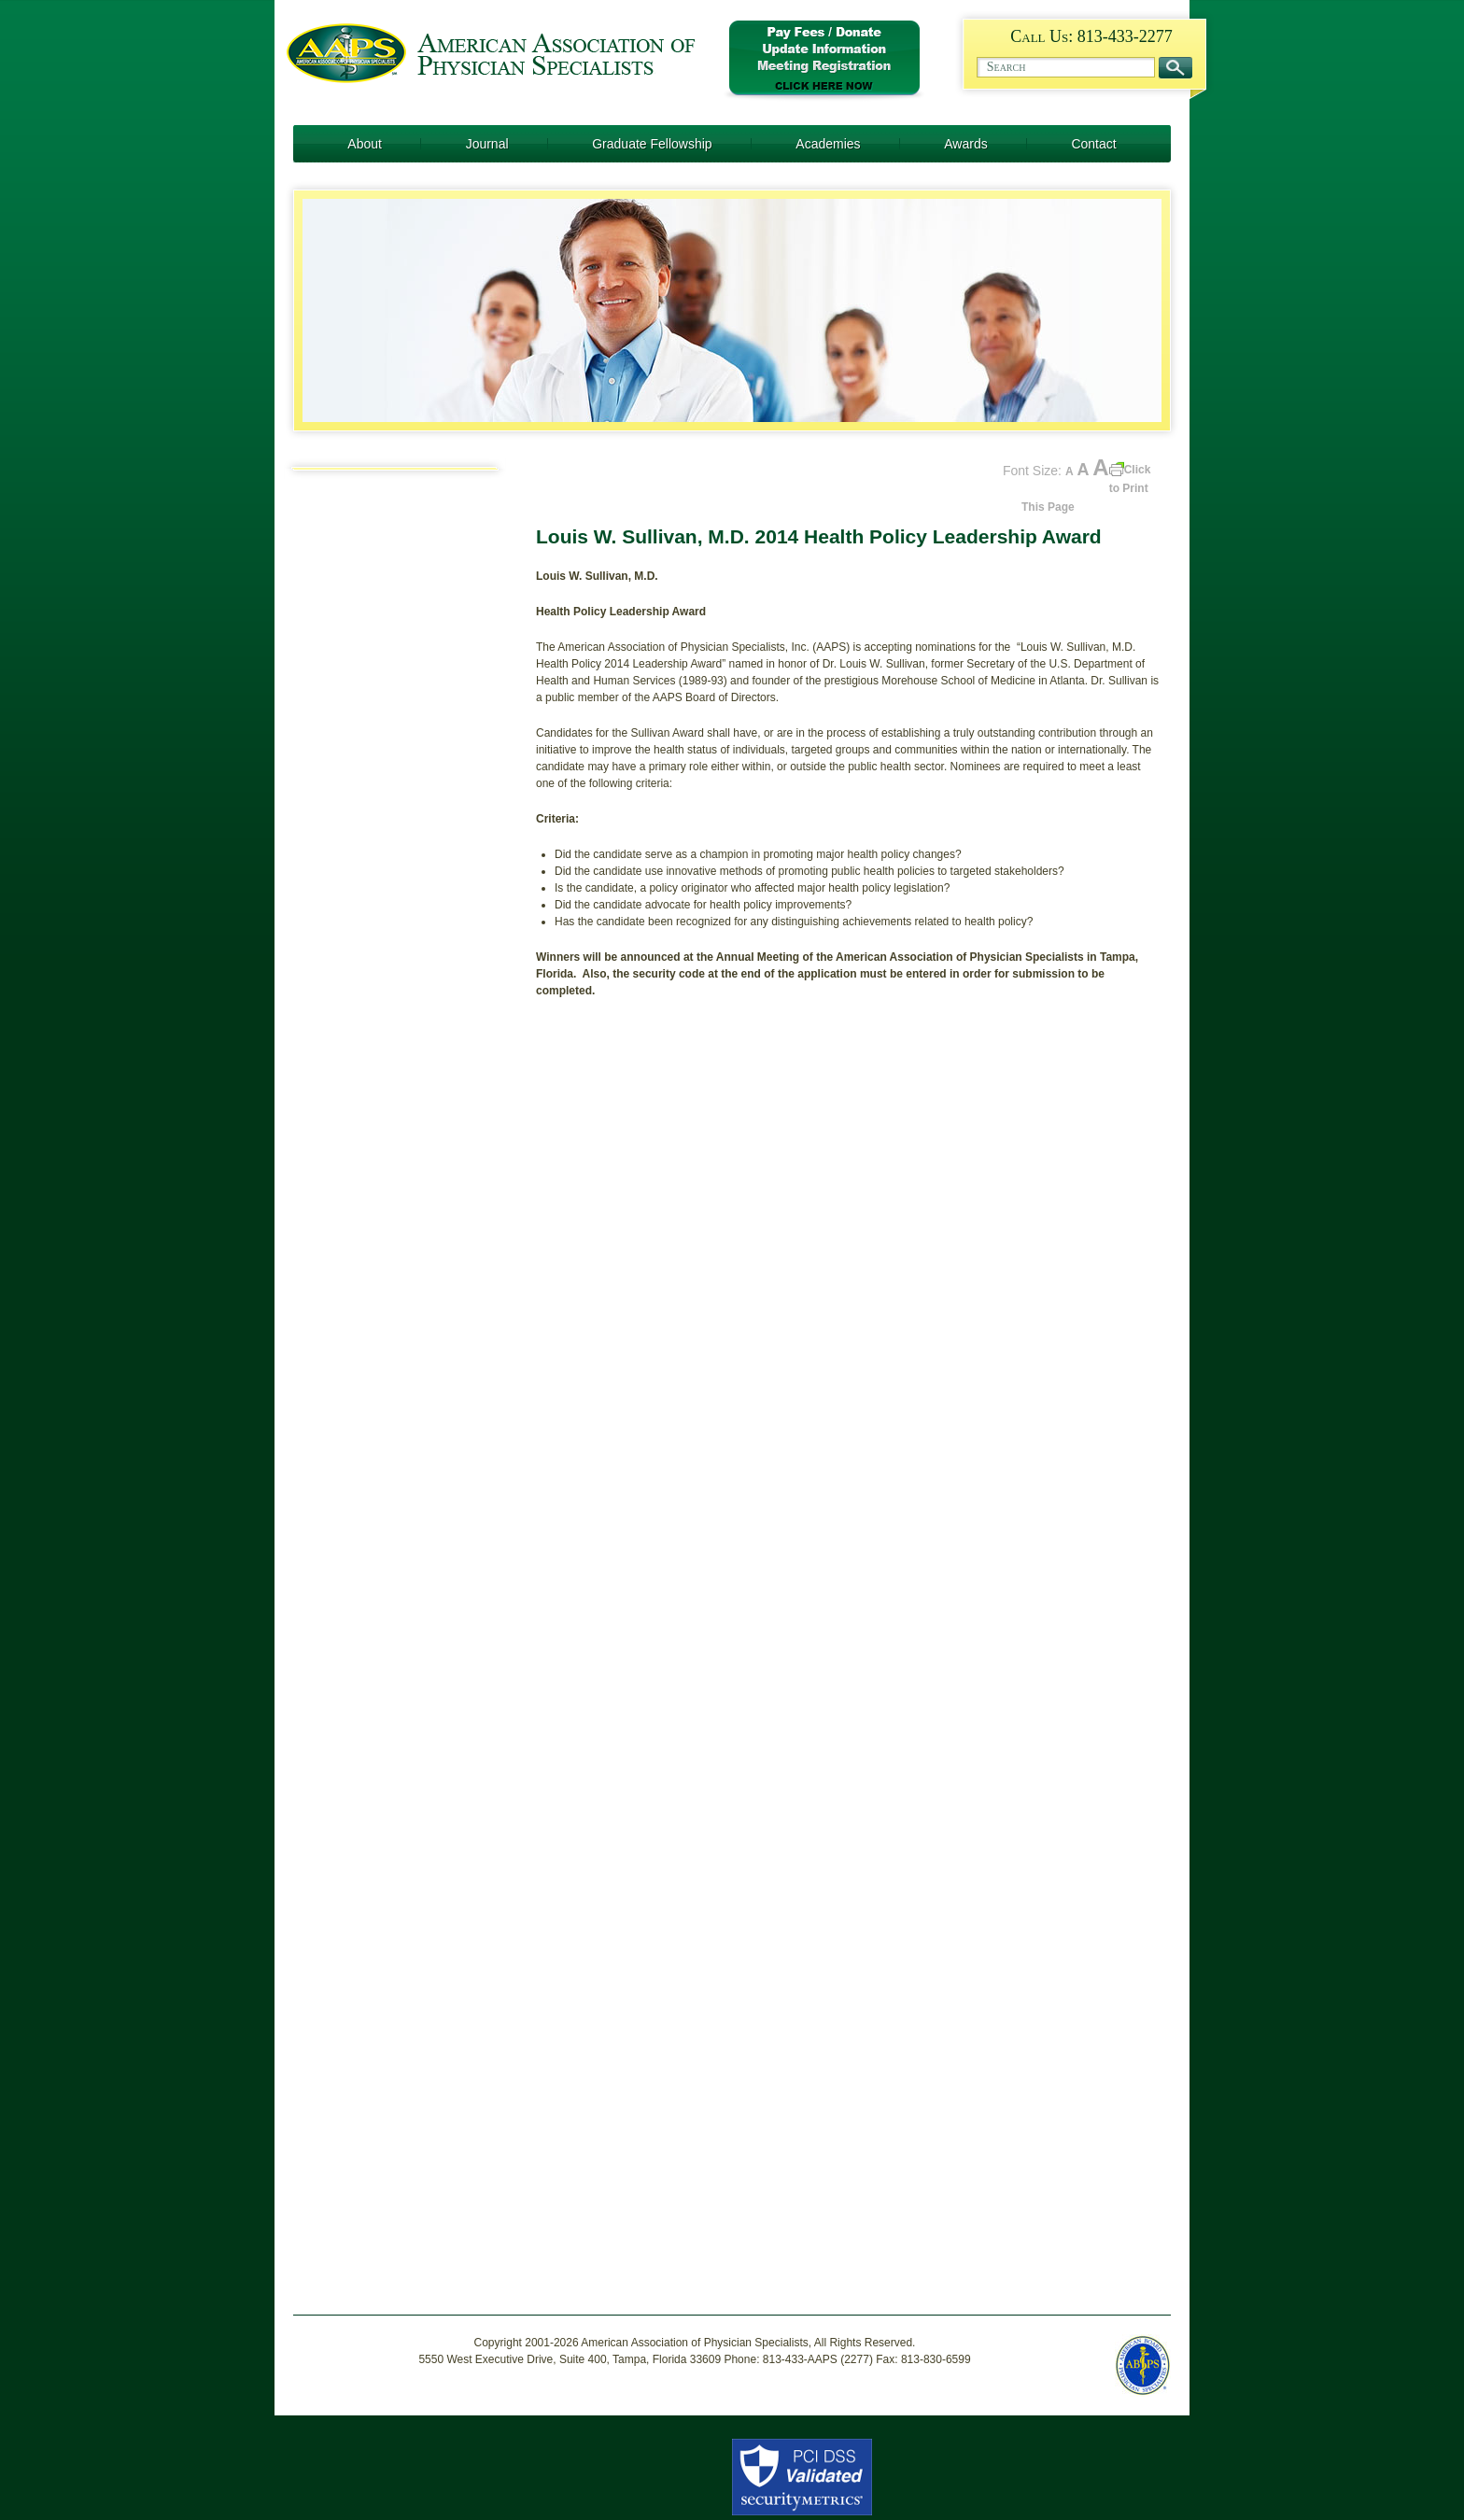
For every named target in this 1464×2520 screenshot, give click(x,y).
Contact (1093, 143)
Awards (965, 143)
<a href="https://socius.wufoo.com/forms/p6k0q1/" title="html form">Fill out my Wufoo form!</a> (848, 1645)
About (364, 143)
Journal (487, 143)
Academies (827, 143)
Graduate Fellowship (651, 143)
